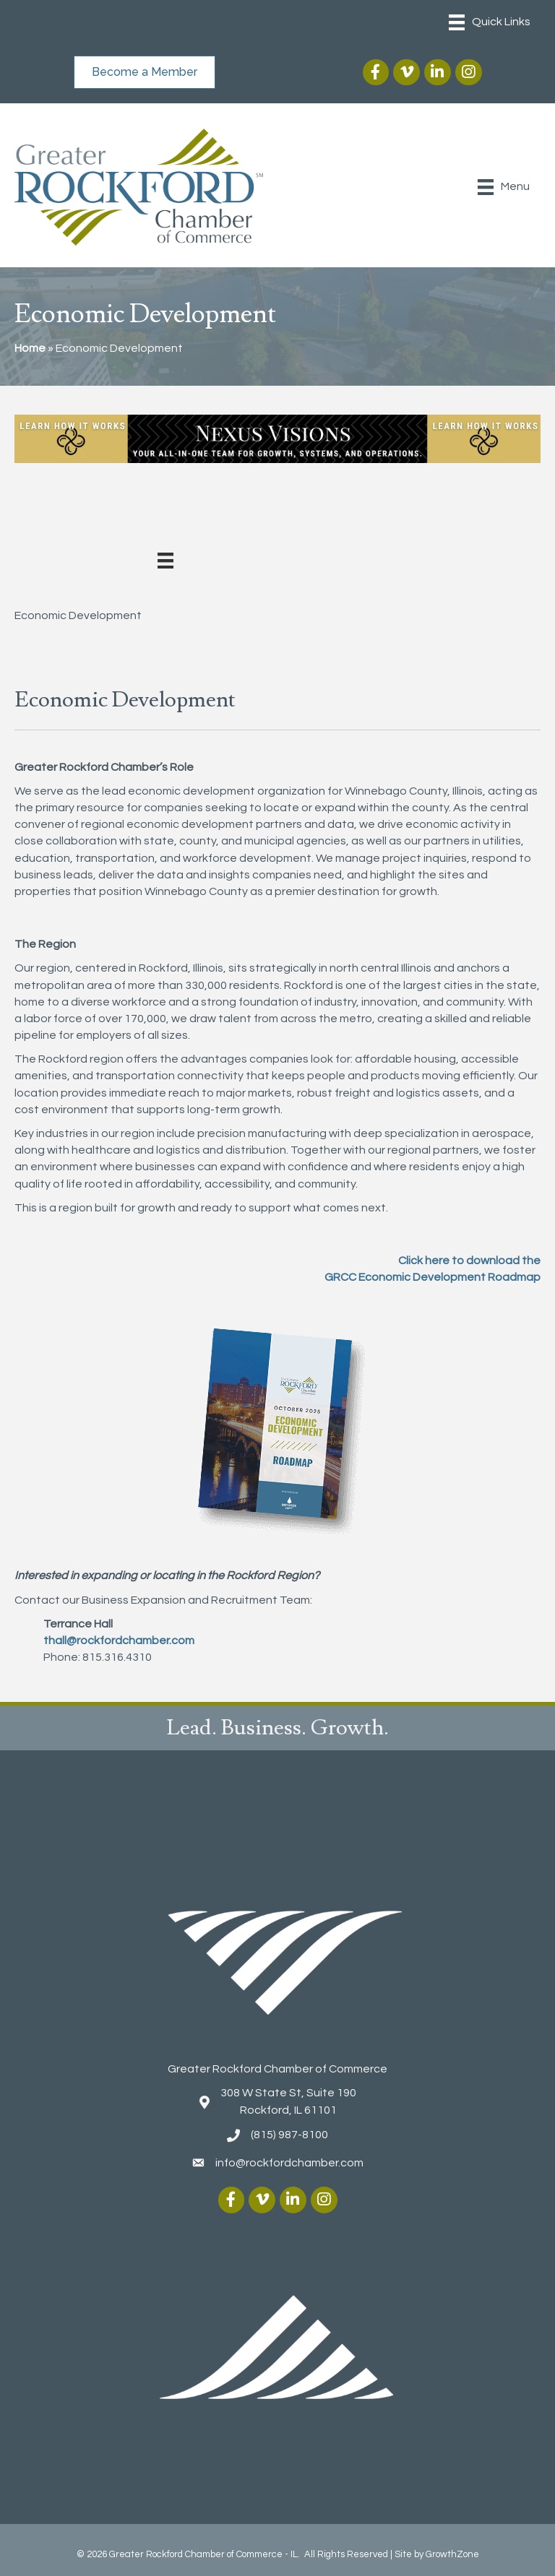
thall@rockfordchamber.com (118, 1640)
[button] (144, 72)
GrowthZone (452, 2554)
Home (30, 348)
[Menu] (490, 22)
